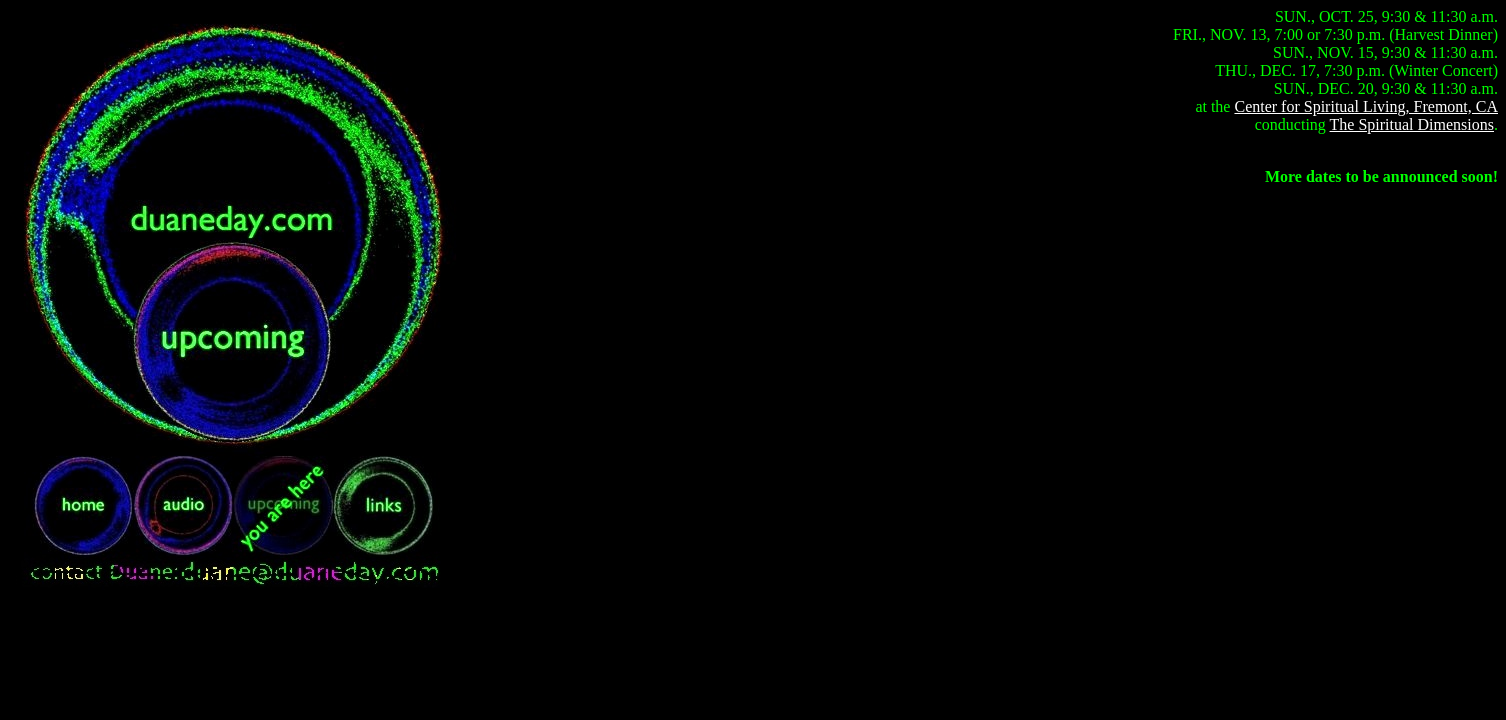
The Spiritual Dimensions (1412, 124)
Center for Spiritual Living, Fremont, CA (1366, 106)
